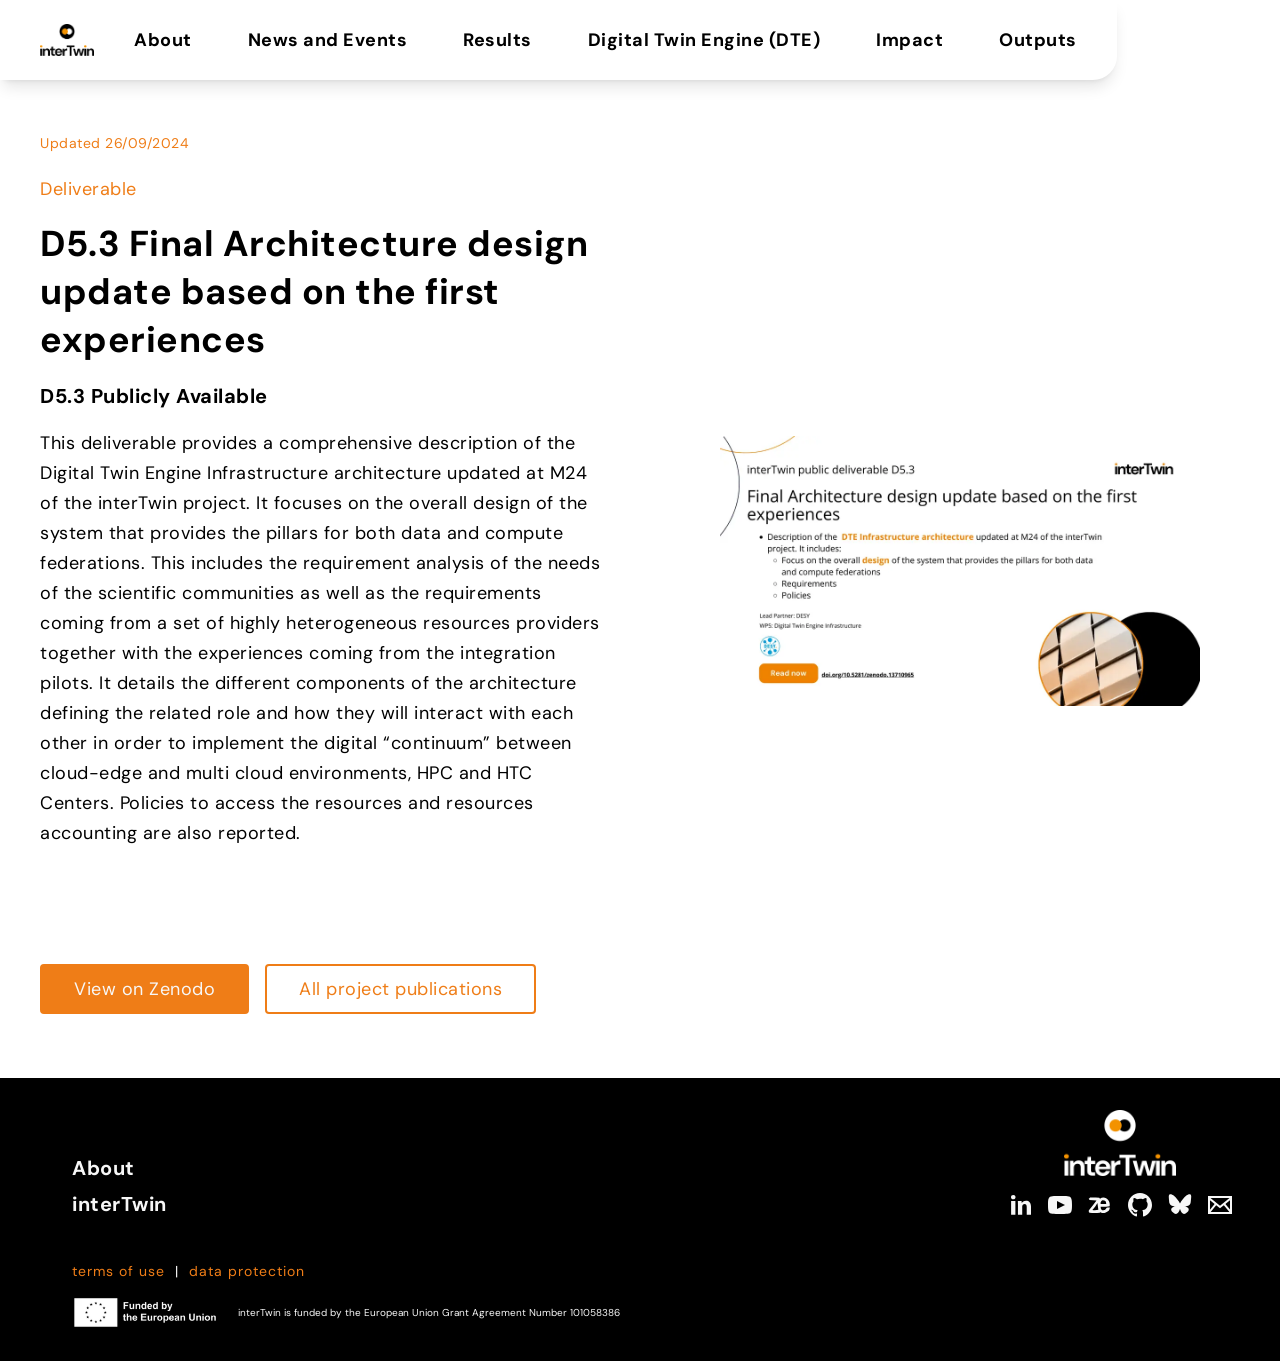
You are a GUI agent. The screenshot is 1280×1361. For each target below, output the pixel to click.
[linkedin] (1020, 1205)
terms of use (118, 1271)
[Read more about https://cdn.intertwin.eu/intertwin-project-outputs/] (400, 989)
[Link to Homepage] (1120, 1143)
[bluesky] (1180, 1205)
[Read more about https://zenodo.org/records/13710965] (144, 989)
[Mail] (1220, 1205)
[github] (1140, 1205)
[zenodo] (1100, 1205)
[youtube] (1060, 1205)
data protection (247, 1271)
